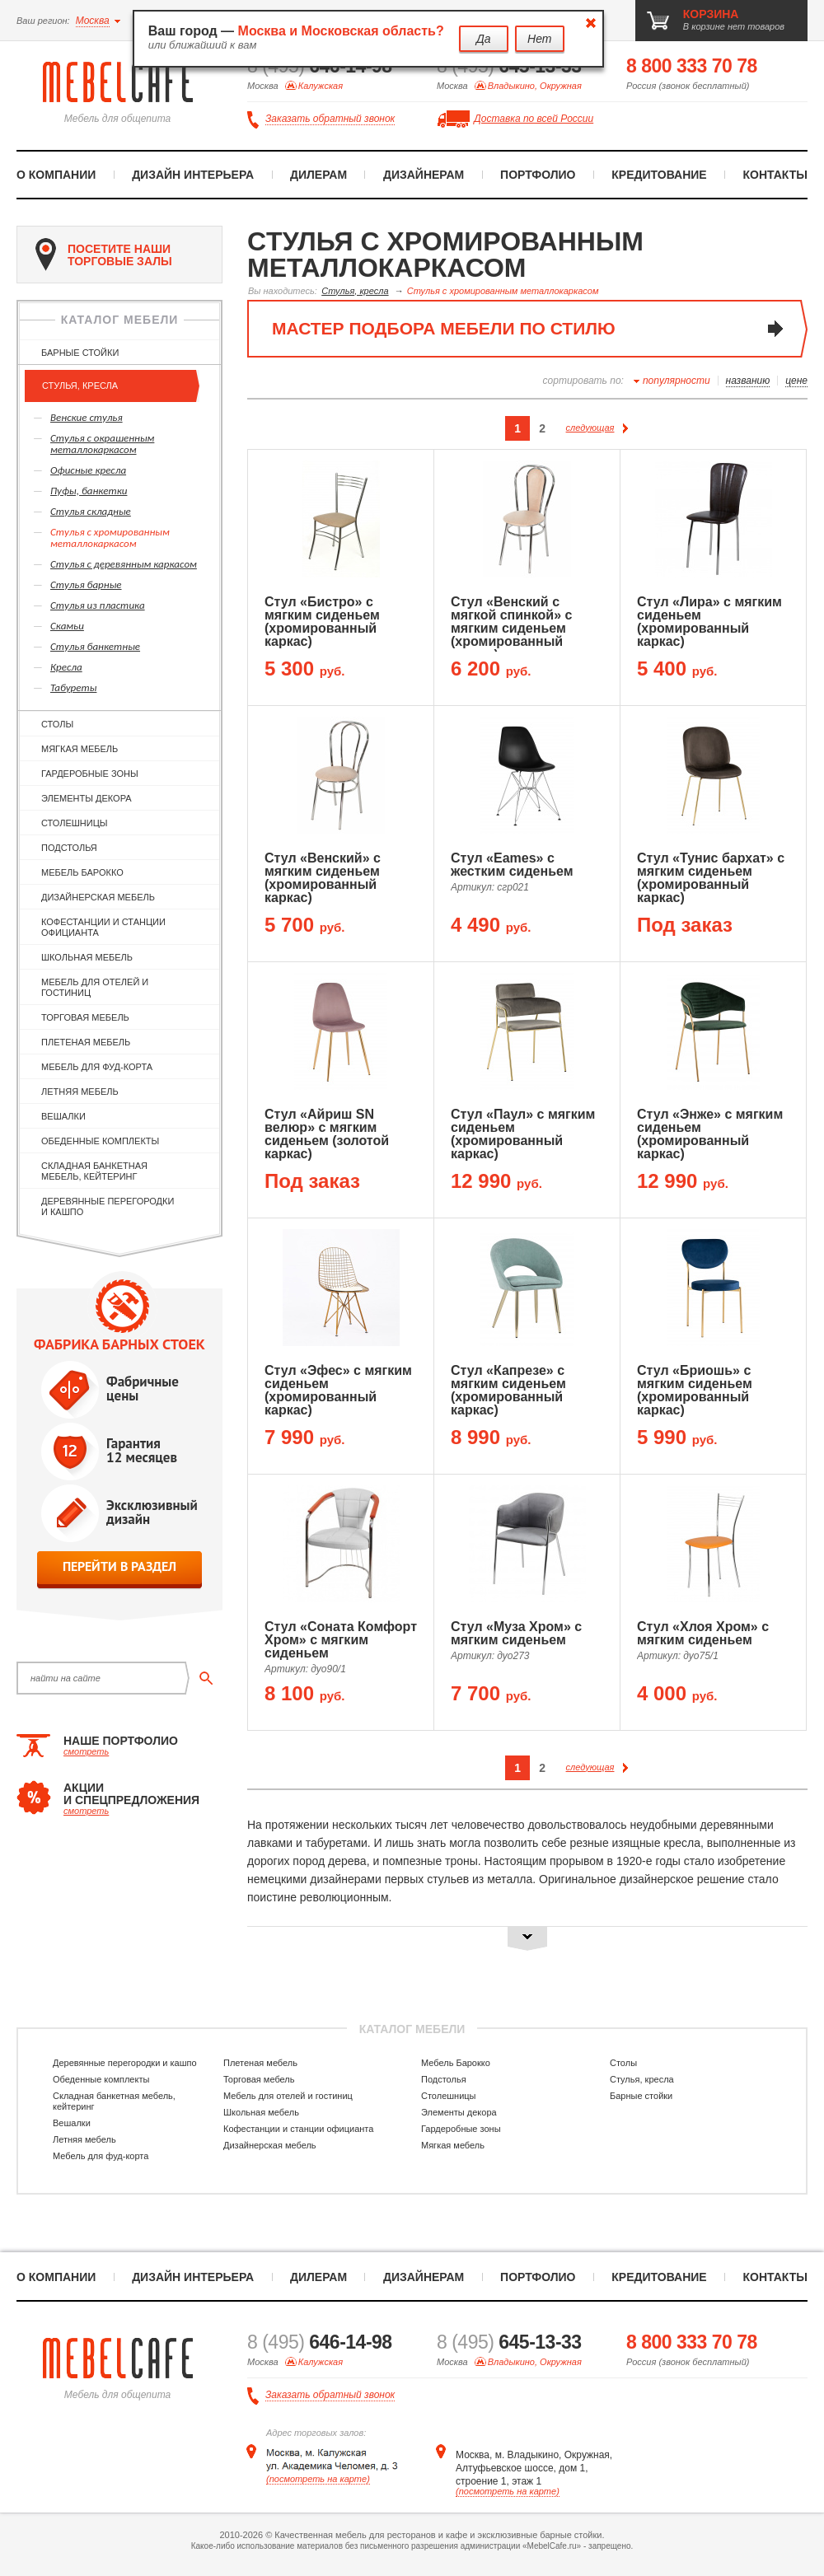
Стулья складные (90, 511)
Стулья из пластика (97, 605)
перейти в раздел (119, 1566)
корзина (711, 14)
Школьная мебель (87, 957)
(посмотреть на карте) (318, 2479)
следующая (597, 427)
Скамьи (67, 625)
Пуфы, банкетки (88, 490)
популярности (676, 380)
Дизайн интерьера (193, 174)
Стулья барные (86, 584)
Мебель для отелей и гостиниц (94, 987)
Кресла (66, 667)
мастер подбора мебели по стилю (444, 328)
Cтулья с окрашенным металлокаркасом (102, 444)
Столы (57, 724)
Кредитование (658, 174)
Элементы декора (86, 798)
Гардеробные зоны (89, 773)
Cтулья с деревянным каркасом (123, 564)
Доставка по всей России (533, 118)
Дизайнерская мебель (98, 897)
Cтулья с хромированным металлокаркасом (110, 537)
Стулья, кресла (80, 385)
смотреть (86, 1751)
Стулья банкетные (95, 646)
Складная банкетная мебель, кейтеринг (94, 1171)
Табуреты (73, 687)
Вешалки (63, 1116)
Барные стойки (80, 353)
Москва (93, 20)
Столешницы (74, 823)
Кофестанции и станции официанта (103, 927)
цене (796, 380)
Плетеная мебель (85, 1042)
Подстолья (69, 848)
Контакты (775, 174)
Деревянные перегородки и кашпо (107, 1206)
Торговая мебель (85, 1017)
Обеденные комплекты (100, 1141)
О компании (56, 174)
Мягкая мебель (79, 749)
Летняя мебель (80, 1091)
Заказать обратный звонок (330, 119)
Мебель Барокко (82, 872)
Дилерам (318, 174)
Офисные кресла (88, 470)
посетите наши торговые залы (103, 254)
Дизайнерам (423, 174)
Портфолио (537, 174)
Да (483, 38)
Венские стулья (86, 417)
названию (748, 380)
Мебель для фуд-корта (96, 1067)
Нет (539, 38)
